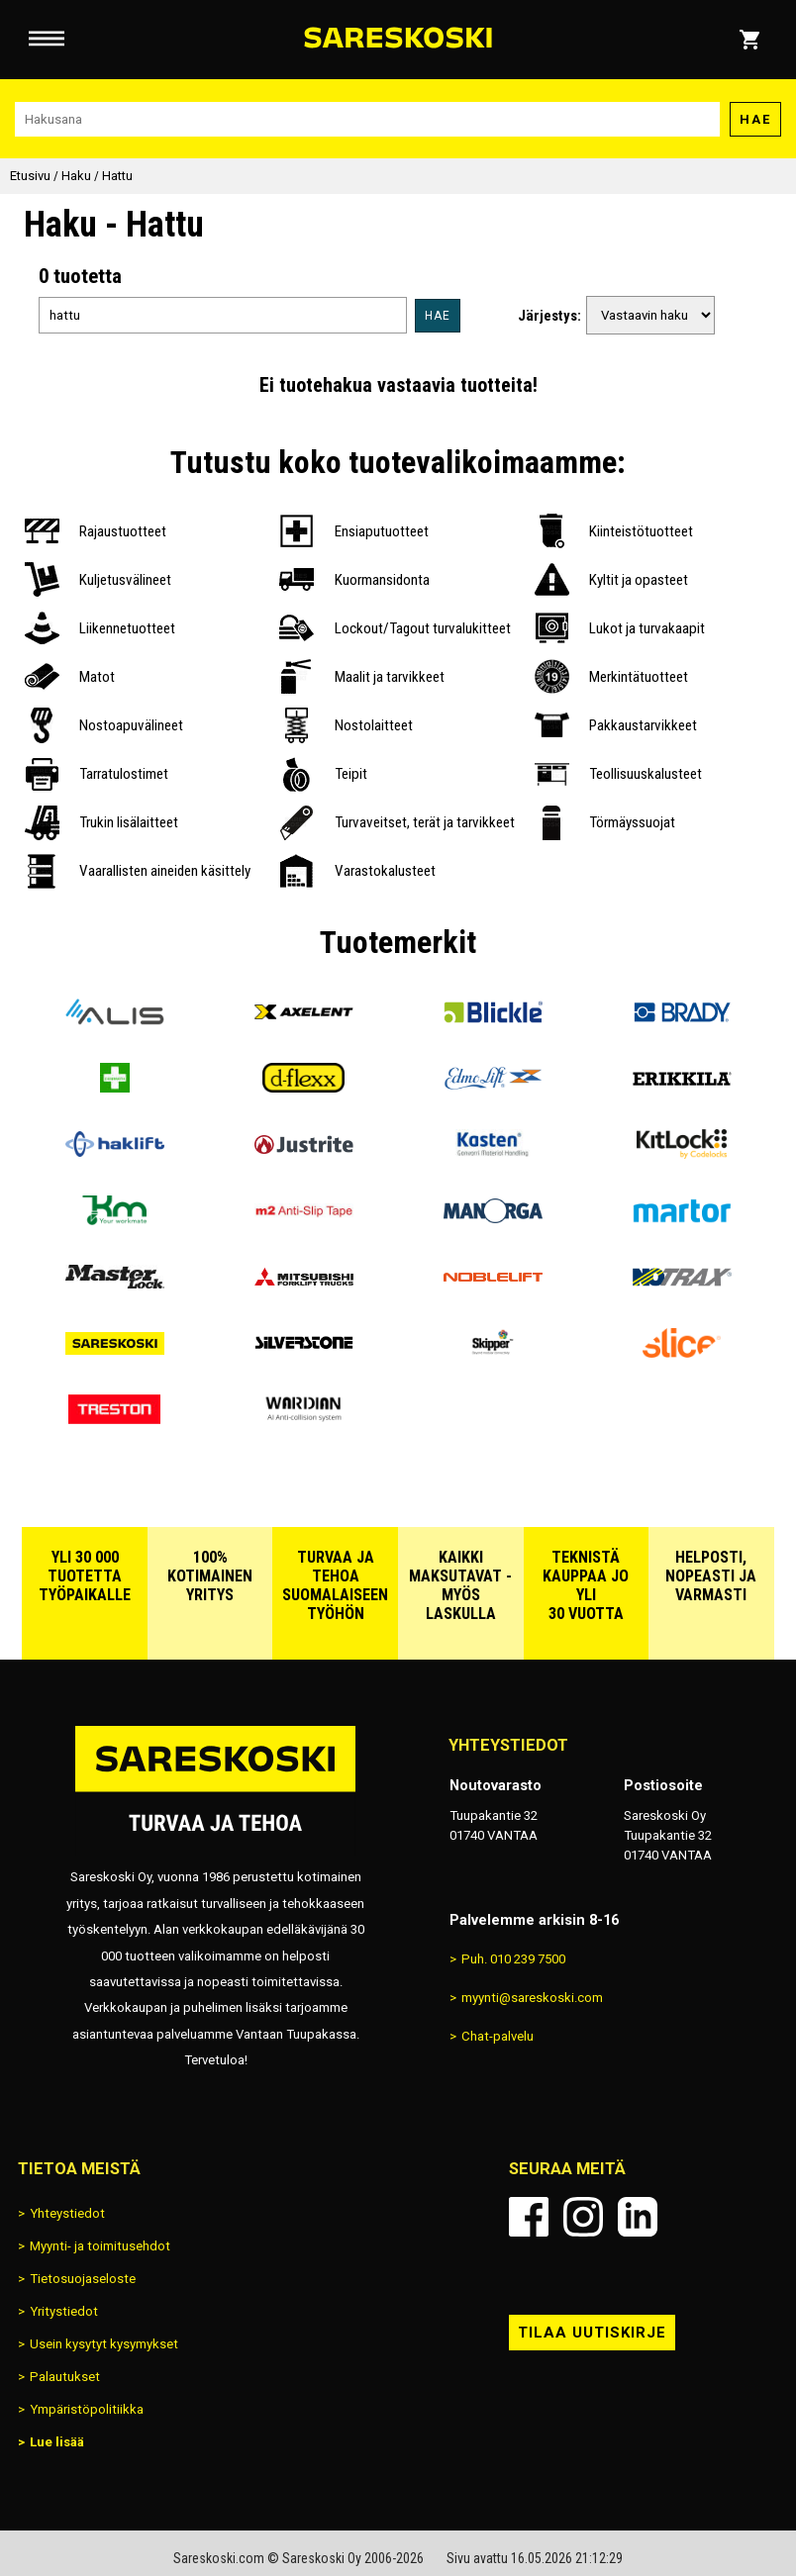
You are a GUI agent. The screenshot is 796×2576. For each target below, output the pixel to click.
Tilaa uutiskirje (592, 2332)
